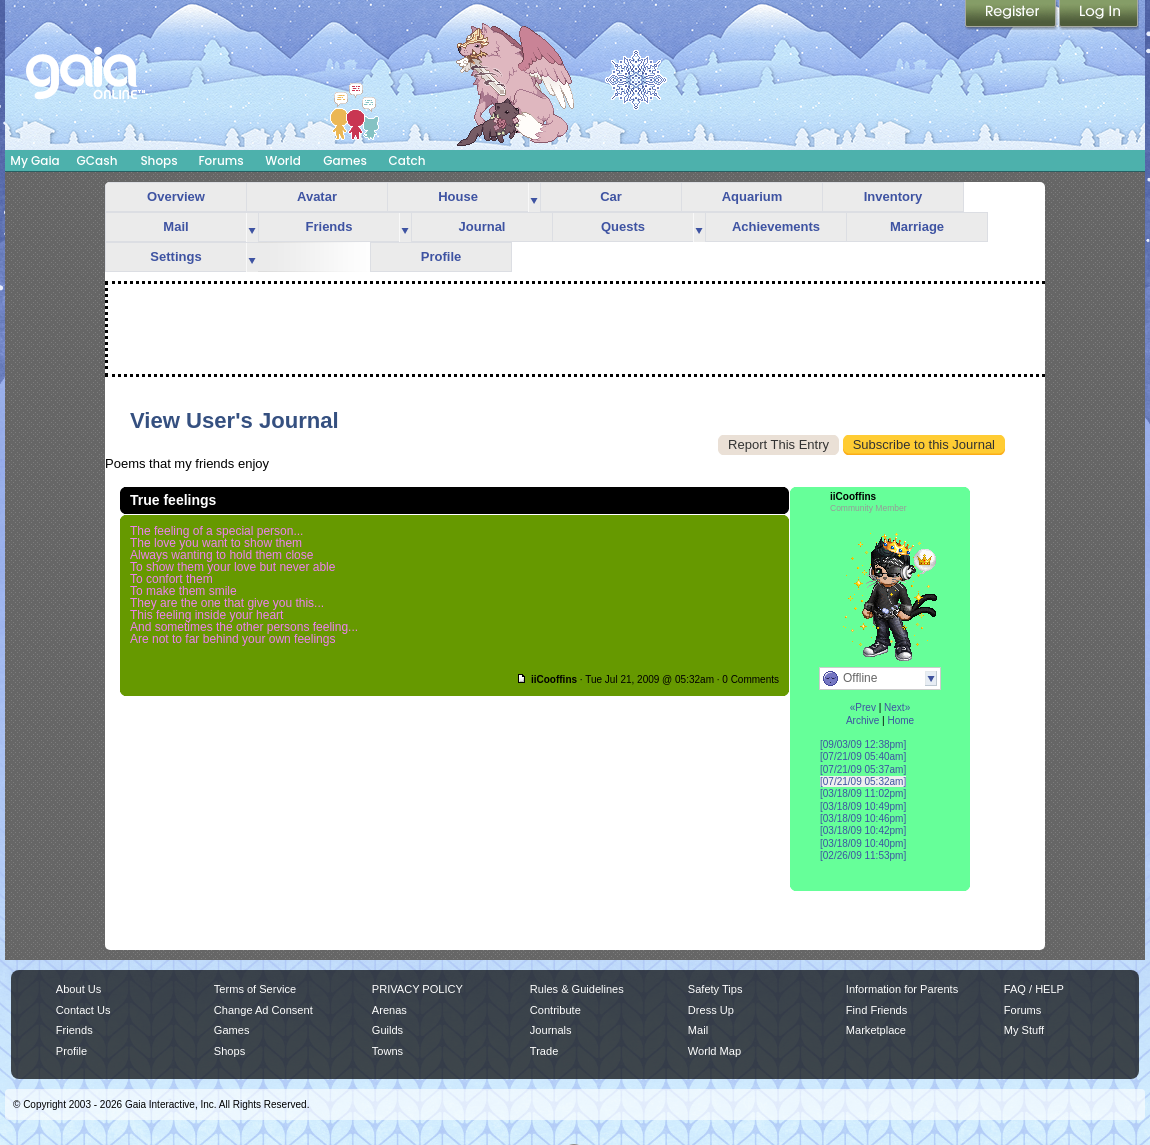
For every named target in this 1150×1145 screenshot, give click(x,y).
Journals (551, 1030)
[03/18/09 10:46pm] (863, 818)
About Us (78, 989)
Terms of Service (255, 989)
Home (900, 720)
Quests (623, 226)
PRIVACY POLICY (417, 989)
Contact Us (83, 1010)
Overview (176, 196)
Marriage (917, 226)
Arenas (389, 1010)
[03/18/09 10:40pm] (863, 843)
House (458, 196)
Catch (407, 160)
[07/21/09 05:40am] (863, 756)
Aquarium (752, 196)
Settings (175, 256)
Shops (158, 160)
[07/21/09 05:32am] (863, 781)
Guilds (387, 1030)
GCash (97, 160)
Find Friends (876, 1010)
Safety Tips (715, 989)
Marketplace (876, 1030)
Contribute (555, 1010)
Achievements (776, 226)
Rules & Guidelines (577, 989)
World (283, 160)
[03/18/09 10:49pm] (863, 806)
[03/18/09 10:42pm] (863, 830)
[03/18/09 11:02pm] (863, 793)
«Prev (863, 707)
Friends (329, 226)
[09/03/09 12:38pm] (863, 744)
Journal (482, 226)
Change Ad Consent (263, 1010)
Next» (897, 707)
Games (345, 160)
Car (611, 196)
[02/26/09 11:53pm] (863, 855)
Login (1099, 15)
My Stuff (1024, 1030)
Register (1012, 15)
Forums (220, 160)
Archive (862, 720)
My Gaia (34, 160)
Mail (175, 226)
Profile (441, 256)
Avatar (317, 196)
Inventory (893, 196)
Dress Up (711, 1010)
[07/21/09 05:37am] (863, 769)
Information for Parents (902, 989)
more (534, 197)
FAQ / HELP (1034, 989)
